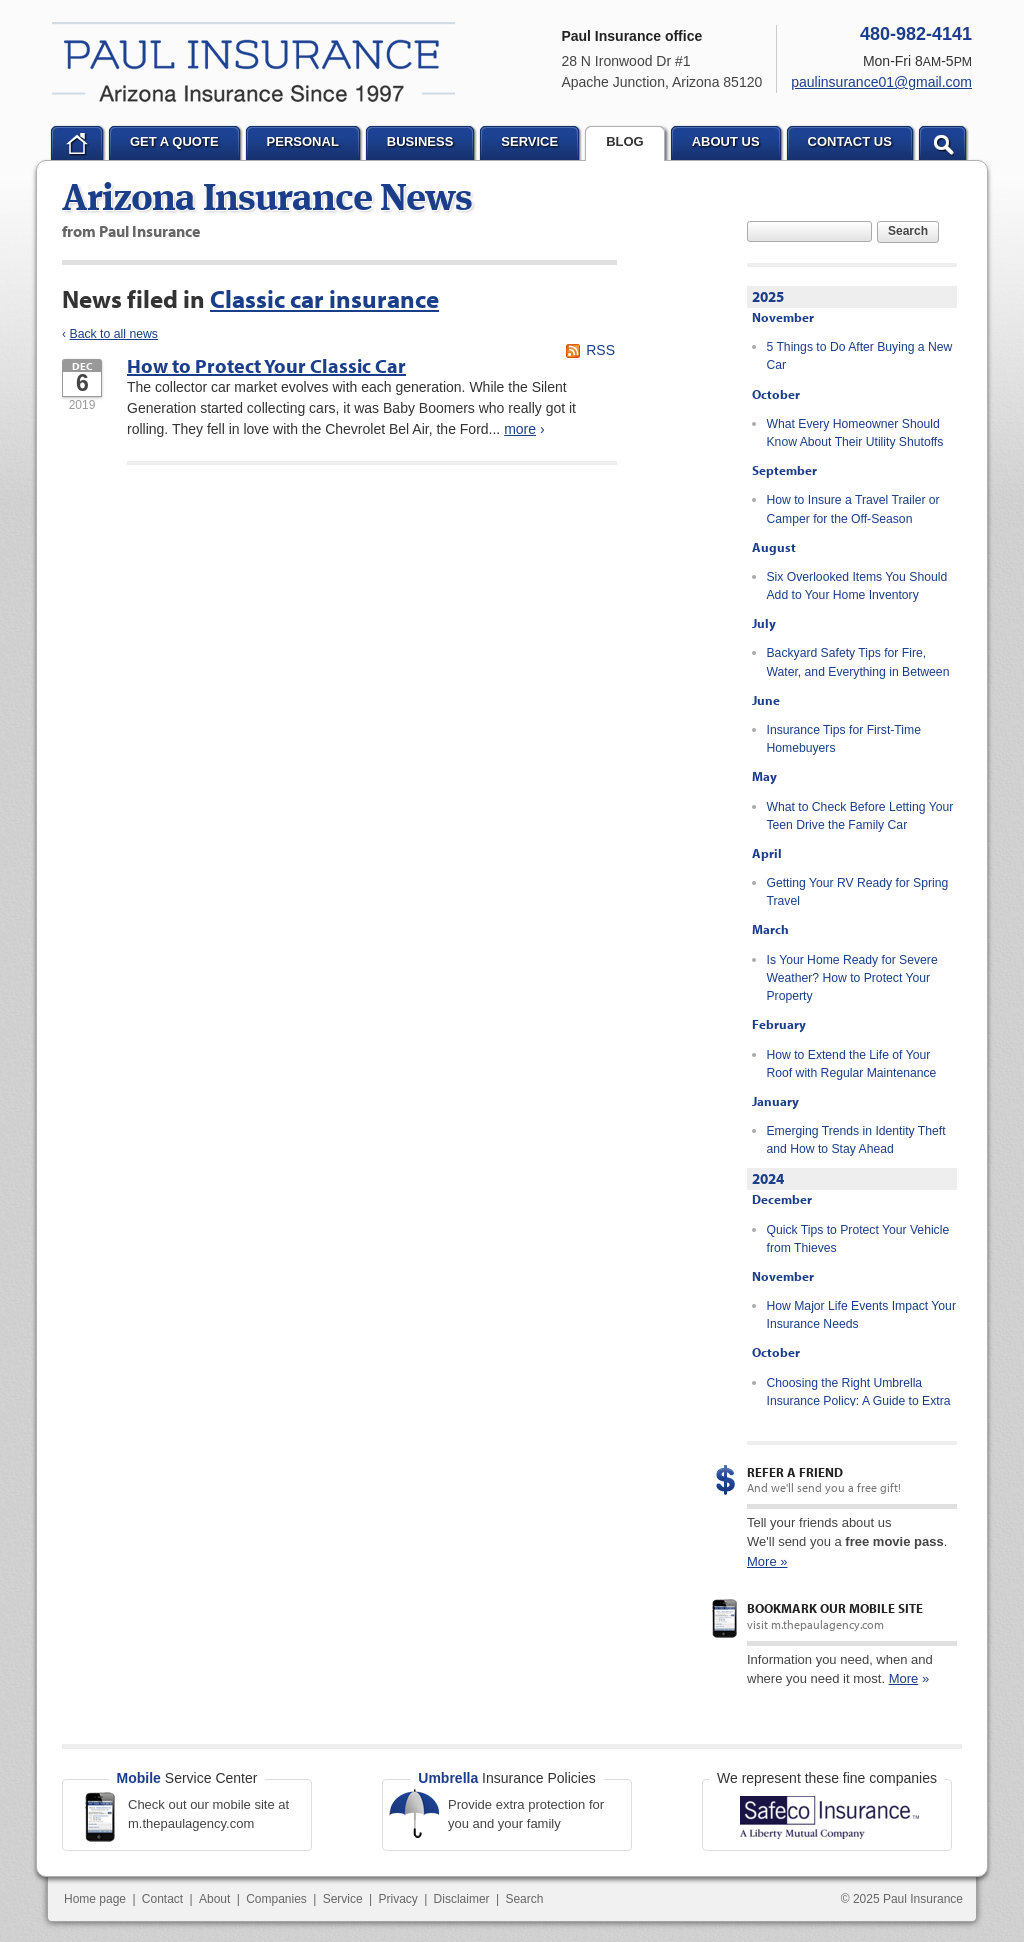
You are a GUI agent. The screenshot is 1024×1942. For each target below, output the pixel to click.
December (782, 1199)
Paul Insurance (253, 62)
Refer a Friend (795, 1472)
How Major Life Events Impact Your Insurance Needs (861, 1315)
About (214, 1899)
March (770, 929)
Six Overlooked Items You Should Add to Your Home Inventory (857, 586)
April (767, 853)
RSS (600, 350)
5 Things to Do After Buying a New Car (860, 356)
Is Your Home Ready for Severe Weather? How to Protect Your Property (852, 978)
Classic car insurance (324, 298)
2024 (768, 1178)
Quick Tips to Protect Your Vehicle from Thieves (858, 1239)
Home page (95, 1899)
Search (908, 231)
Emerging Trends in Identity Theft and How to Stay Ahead (856, 1140)
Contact (162, 1899)
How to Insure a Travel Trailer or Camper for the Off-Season (853, 509)
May (764, 776)
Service (343, 1899)
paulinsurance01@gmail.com (881, 82)
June (766, 700)
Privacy (397, 1899)
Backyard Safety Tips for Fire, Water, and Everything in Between (858, 662)
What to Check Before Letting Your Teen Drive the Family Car (860, 816)
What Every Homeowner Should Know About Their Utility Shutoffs (855, 433)
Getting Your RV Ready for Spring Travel (858, 892)
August (774, 547)
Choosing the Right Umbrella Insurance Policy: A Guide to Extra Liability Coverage (859, 1401)
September (784, 470)
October (776, 394)
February (779, 1024)
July (764, 623)
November (783, 317)
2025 (768, 296)
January (775, 1101)
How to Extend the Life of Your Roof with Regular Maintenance (852, 1064)
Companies (276, 1899)
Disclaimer (462, 1899)
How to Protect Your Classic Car (266, 365)
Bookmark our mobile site (835, 1608)
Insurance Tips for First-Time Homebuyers (844, 739)
